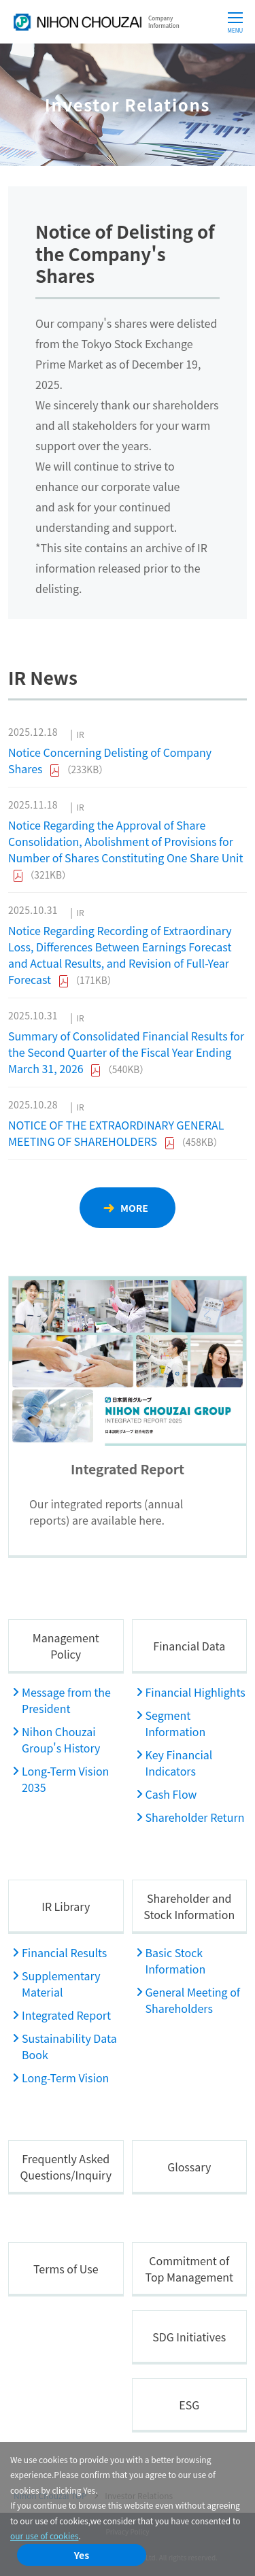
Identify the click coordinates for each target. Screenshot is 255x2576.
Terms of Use (66, 2268)
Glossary (189, 2166)
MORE (134, 1208)
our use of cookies (44, 2535)
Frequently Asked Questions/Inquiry (66, 2166)
